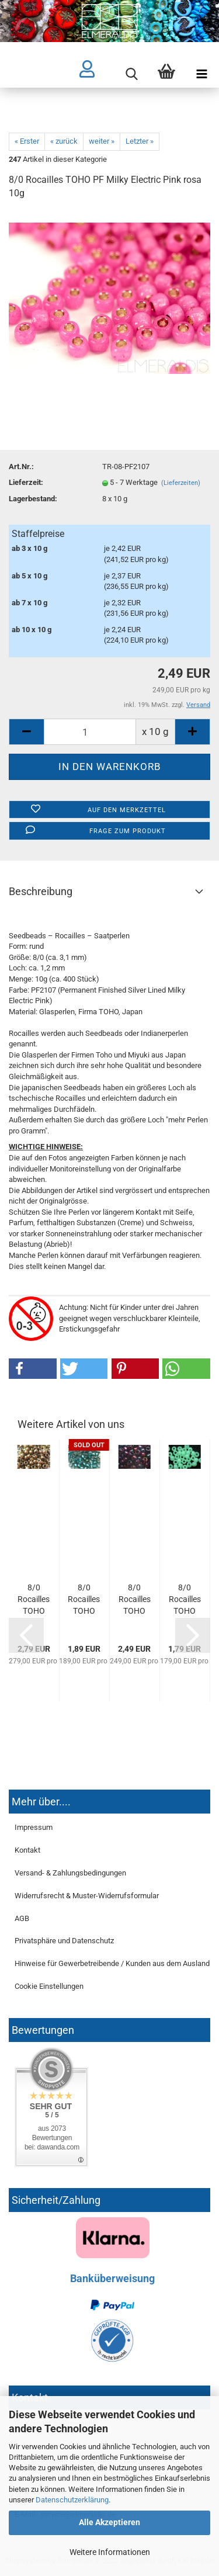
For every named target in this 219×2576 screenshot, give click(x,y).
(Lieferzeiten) (180, 483)
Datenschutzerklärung (72, 2499)
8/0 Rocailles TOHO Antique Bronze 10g (34, 1600)
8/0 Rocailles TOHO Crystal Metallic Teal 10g (84, 1600)
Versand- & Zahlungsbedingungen (70, 1872)
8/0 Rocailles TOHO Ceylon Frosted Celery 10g (185, 1600)
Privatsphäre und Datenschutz (64, 1940)
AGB (22, 1918)
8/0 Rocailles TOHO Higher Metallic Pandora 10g (135, 1600)
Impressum (34, 1827)
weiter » (101, 141)
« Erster (27, 141)
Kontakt (27, 1850)
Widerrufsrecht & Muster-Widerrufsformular (87, 1895)
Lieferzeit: (26, 482)
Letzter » (140, 141)
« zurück (64, 141)
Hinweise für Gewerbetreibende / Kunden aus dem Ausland (112, 1963)
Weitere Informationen (109, 2552)
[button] (33, 1368)
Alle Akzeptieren (109, 2522)
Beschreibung (40, 891)
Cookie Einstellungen (49, 1986)
